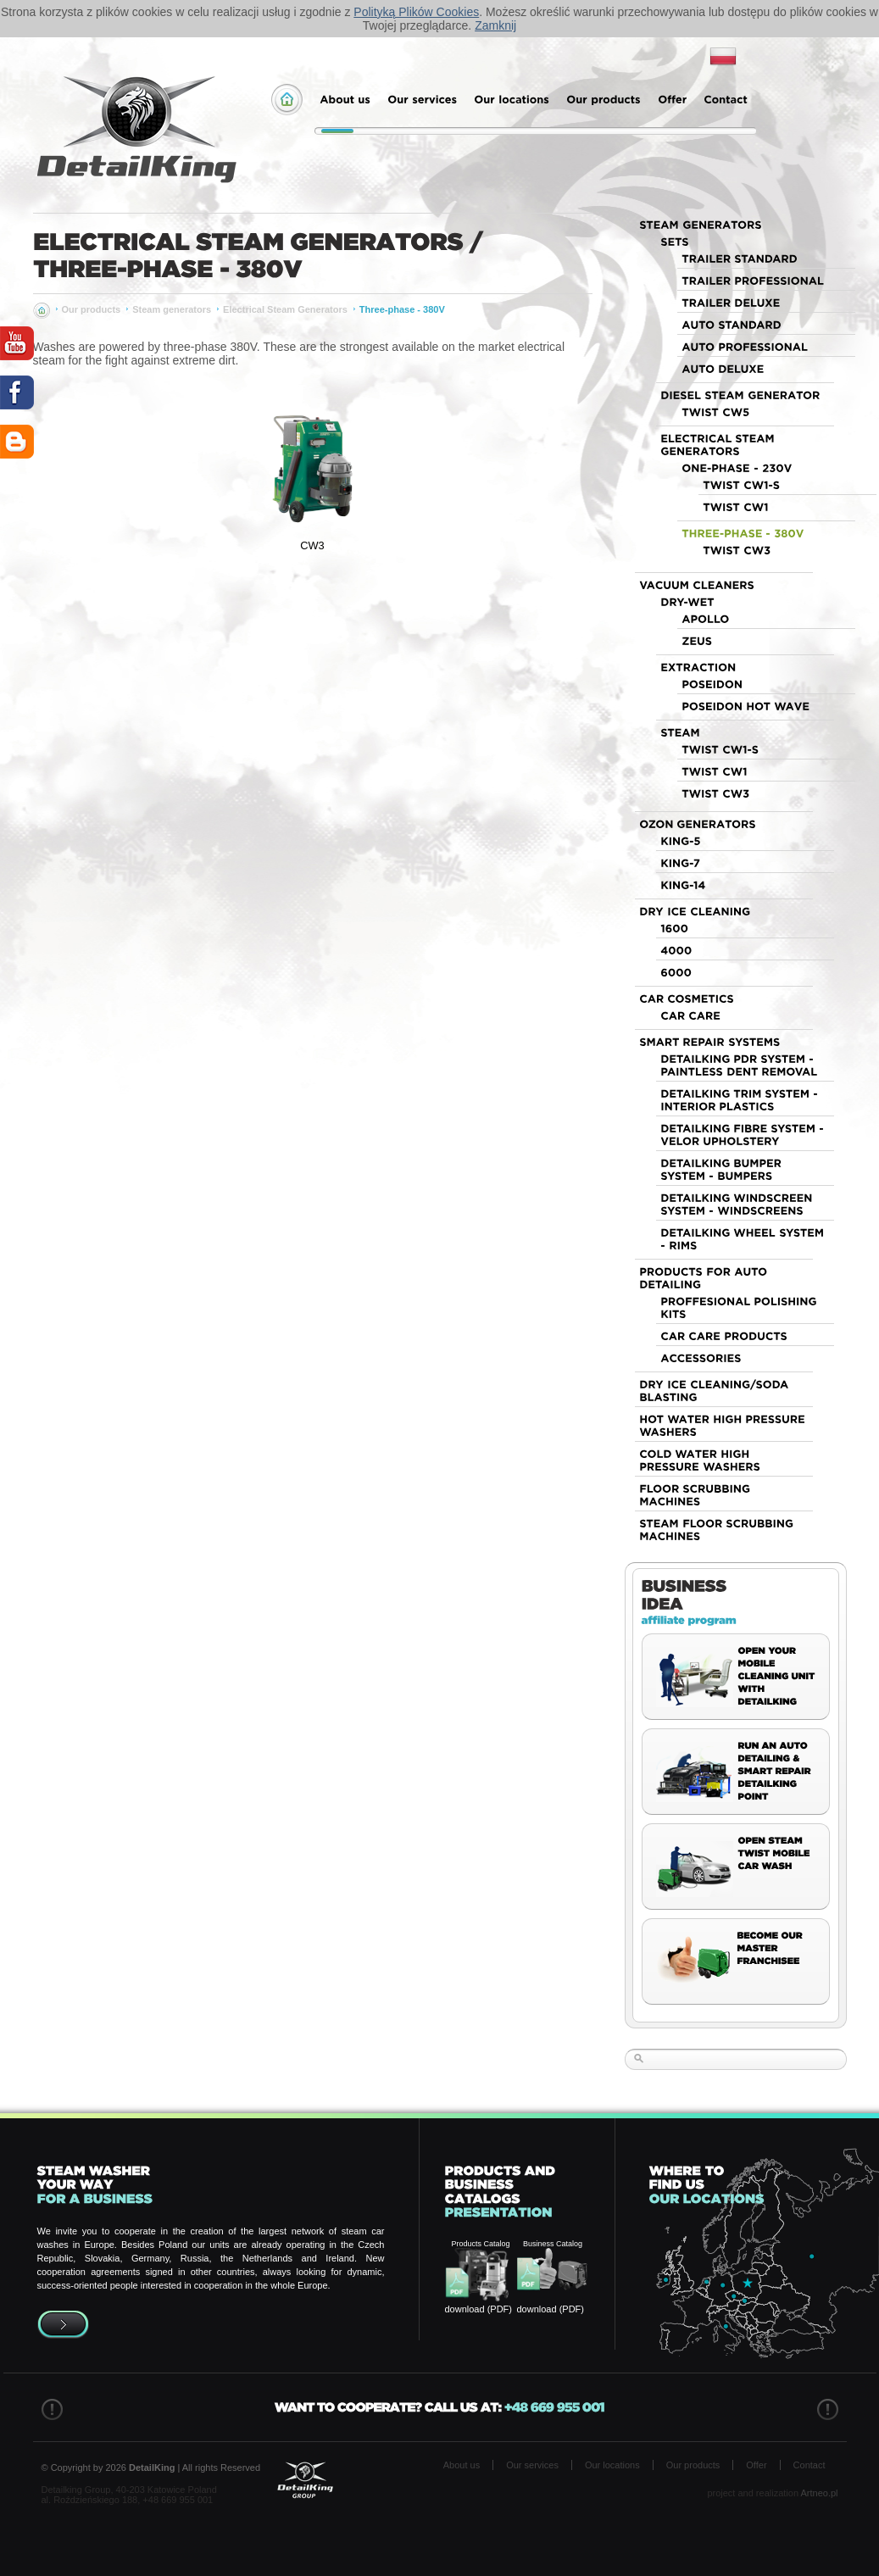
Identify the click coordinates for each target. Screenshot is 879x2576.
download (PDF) (478, 2309)
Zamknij (495, 25)
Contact (809, 2465)
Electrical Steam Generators (285, 309)
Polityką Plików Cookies (416, 12)
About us (461, 2465)
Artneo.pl (818, 2493)
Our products (91, 309)
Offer (756, 2465)
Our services (532, 2465)
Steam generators (171, 309)
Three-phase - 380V (402, 309)
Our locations (612, 2465)
